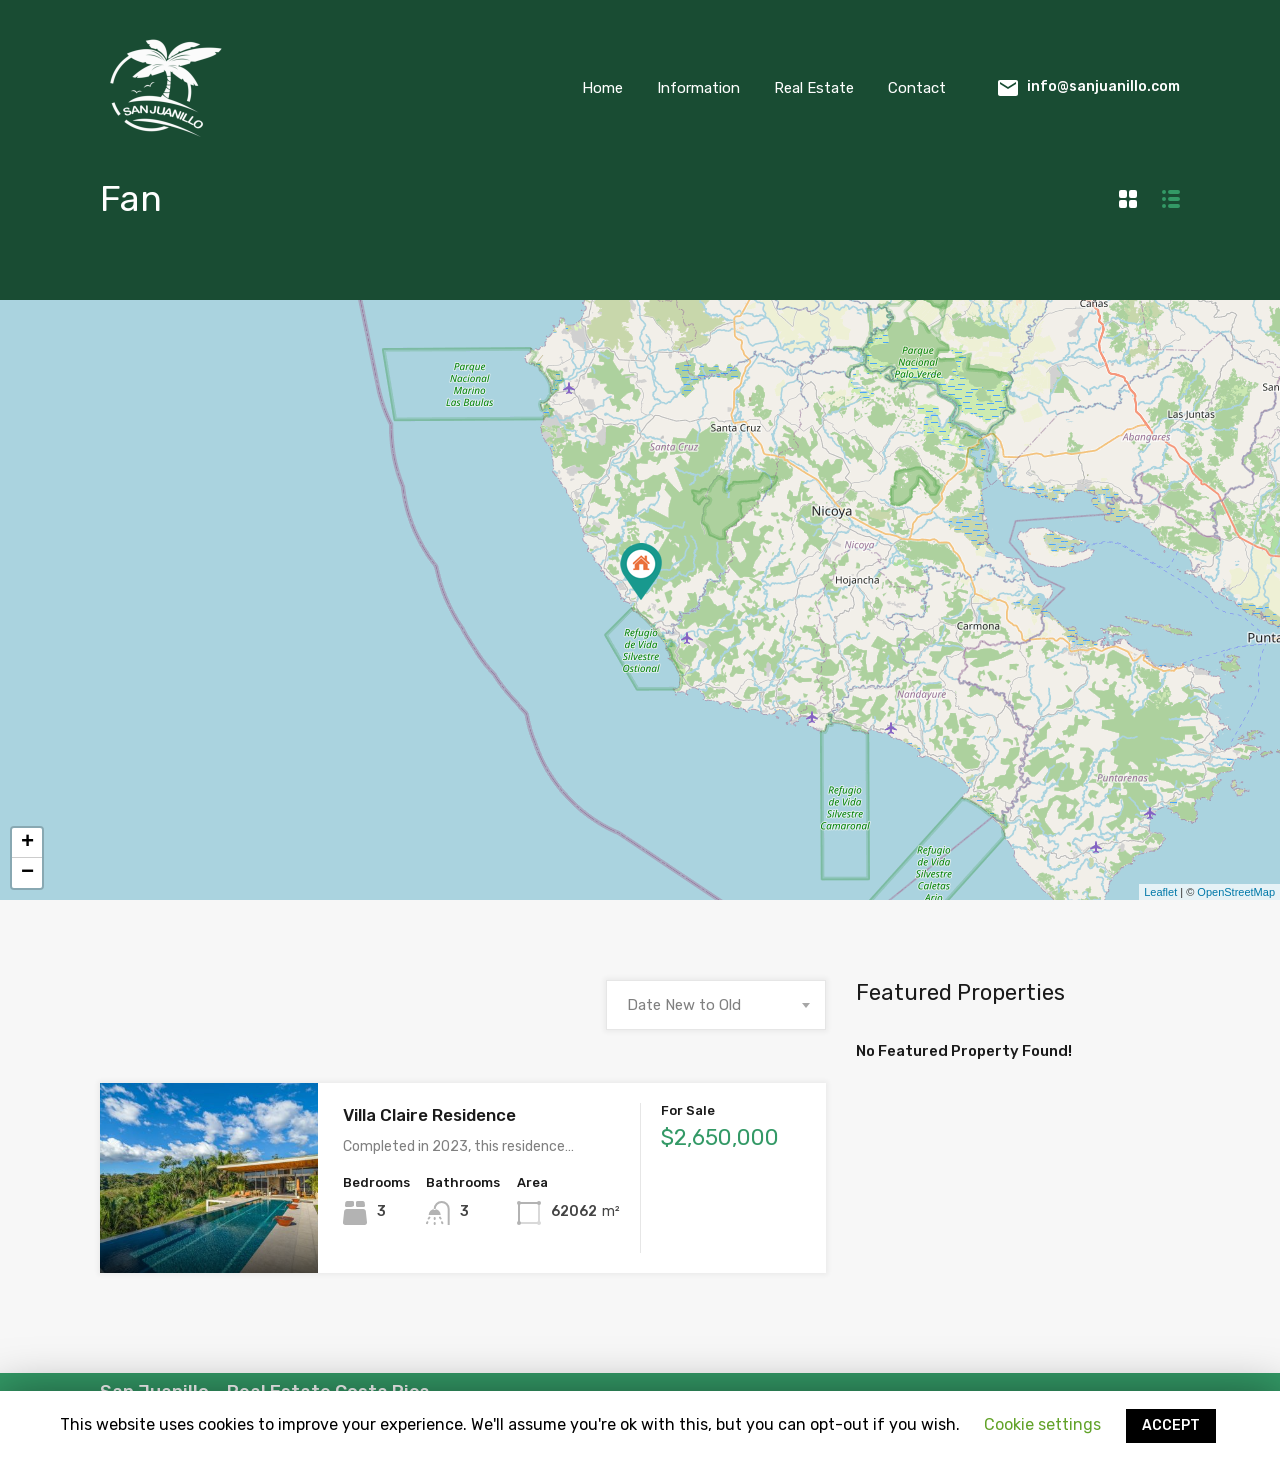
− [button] (27, 873)
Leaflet (1160, 892)
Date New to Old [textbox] (684, 1005)
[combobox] (716, 1005)
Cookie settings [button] (1042, 1424)
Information (698, 88)
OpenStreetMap (1236, 892)
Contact (917, 88)
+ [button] (27, 843)
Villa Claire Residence (429, 1115)
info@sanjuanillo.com (1103, 86)
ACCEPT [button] (1171, 1425)
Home (602, 88)
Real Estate (814, 88)
